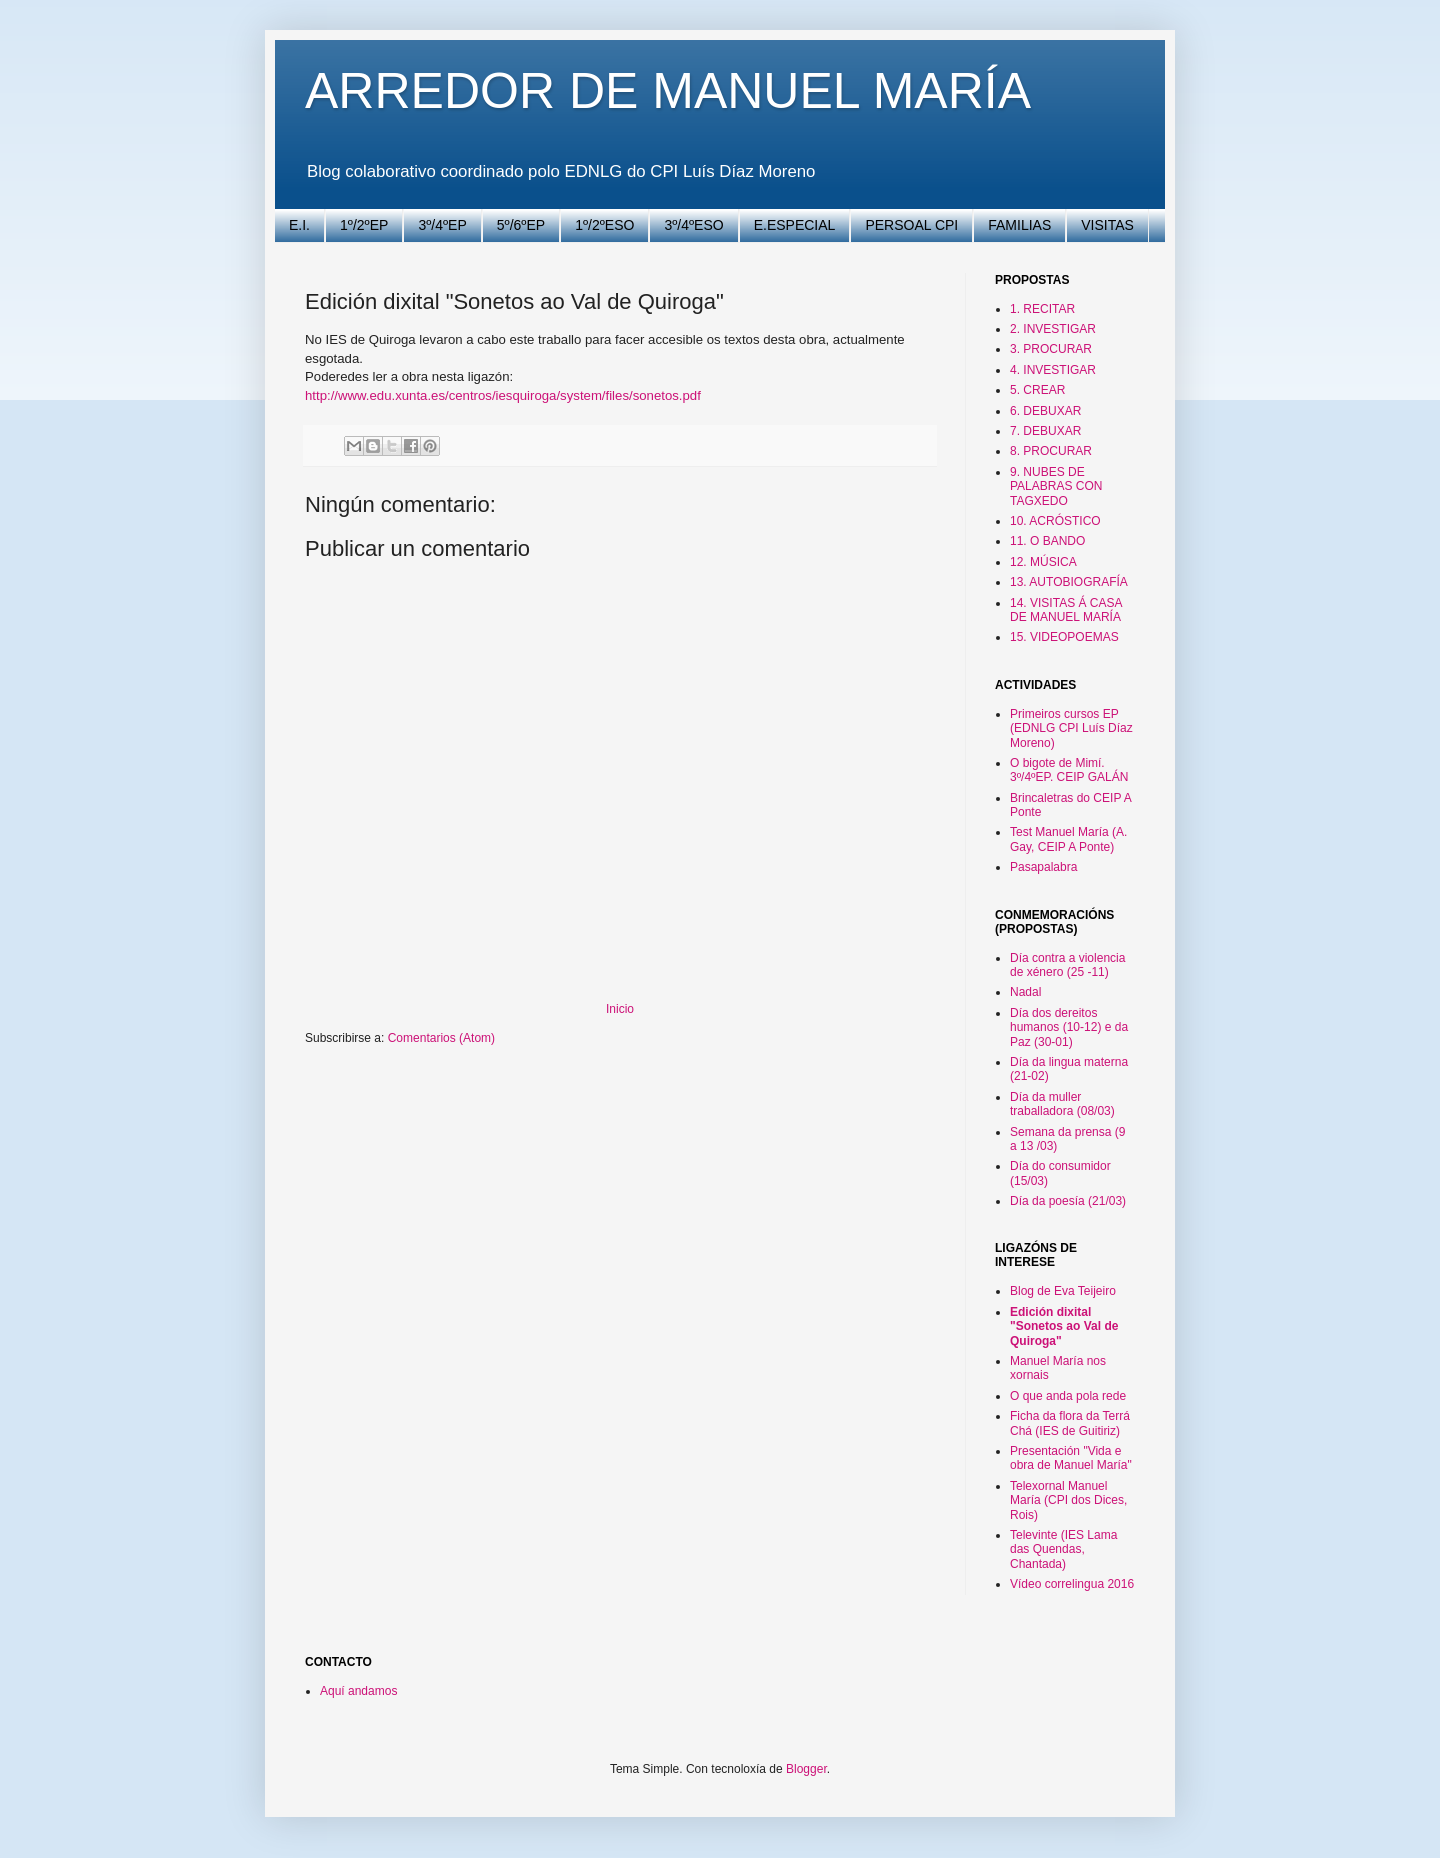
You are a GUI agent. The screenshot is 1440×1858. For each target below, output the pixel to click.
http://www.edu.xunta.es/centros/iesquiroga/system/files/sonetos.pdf (503, 395)
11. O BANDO (1047, 541)
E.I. (299, 225)
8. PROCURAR (1051, 451)
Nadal (1025, 992)
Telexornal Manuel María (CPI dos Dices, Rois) (1068, 1500)
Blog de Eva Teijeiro (1063, 1291)
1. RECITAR (1042, 309)
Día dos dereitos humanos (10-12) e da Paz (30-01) (1069, 1027)
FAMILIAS (1019, 225)
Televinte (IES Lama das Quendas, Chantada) (1063, 1549)
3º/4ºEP (442, 225)
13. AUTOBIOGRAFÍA (1069, 582)
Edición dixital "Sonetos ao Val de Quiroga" (1064, 1326)
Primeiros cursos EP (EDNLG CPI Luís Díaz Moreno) (1071, 728)
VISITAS (1107, 225)
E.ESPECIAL (795, 225)
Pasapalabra (1043, 867)
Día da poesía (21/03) (1068, 1201)
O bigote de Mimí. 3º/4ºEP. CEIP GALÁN (1069, 770)
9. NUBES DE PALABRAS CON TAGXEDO (1056, 486)
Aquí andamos (358, 1691)
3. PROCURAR (1051, 349)
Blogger (806, 1769)
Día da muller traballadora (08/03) (1062, 1104)
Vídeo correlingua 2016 (1072, 1584)
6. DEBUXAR (1045, 411)
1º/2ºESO (604, 225)
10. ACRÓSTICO (1055, 521)
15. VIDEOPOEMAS (1064, 637)
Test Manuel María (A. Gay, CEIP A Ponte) (1068, 839)
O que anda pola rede (1068, 1396)
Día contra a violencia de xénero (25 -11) (1067, 965)
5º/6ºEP (521, 225)
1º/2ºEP (364, 225)
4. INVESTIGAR (1053, 370)
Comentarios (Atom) (441, 1038)
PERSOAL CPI (911, 225)
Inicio (620, 1009)
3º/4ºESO (693, 225)
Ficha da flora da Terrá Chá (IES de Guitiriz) (1070, 1423)
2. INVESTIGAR (1053, 329)
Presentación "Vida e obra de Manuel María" (1071, 1458)
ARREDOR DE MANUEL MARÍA (668, 91)
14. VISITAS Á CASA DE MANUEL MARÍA (1066, 610)
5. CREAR (1037, 390)
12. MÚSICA (1043, 562)
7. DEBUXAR (1045, 431)
